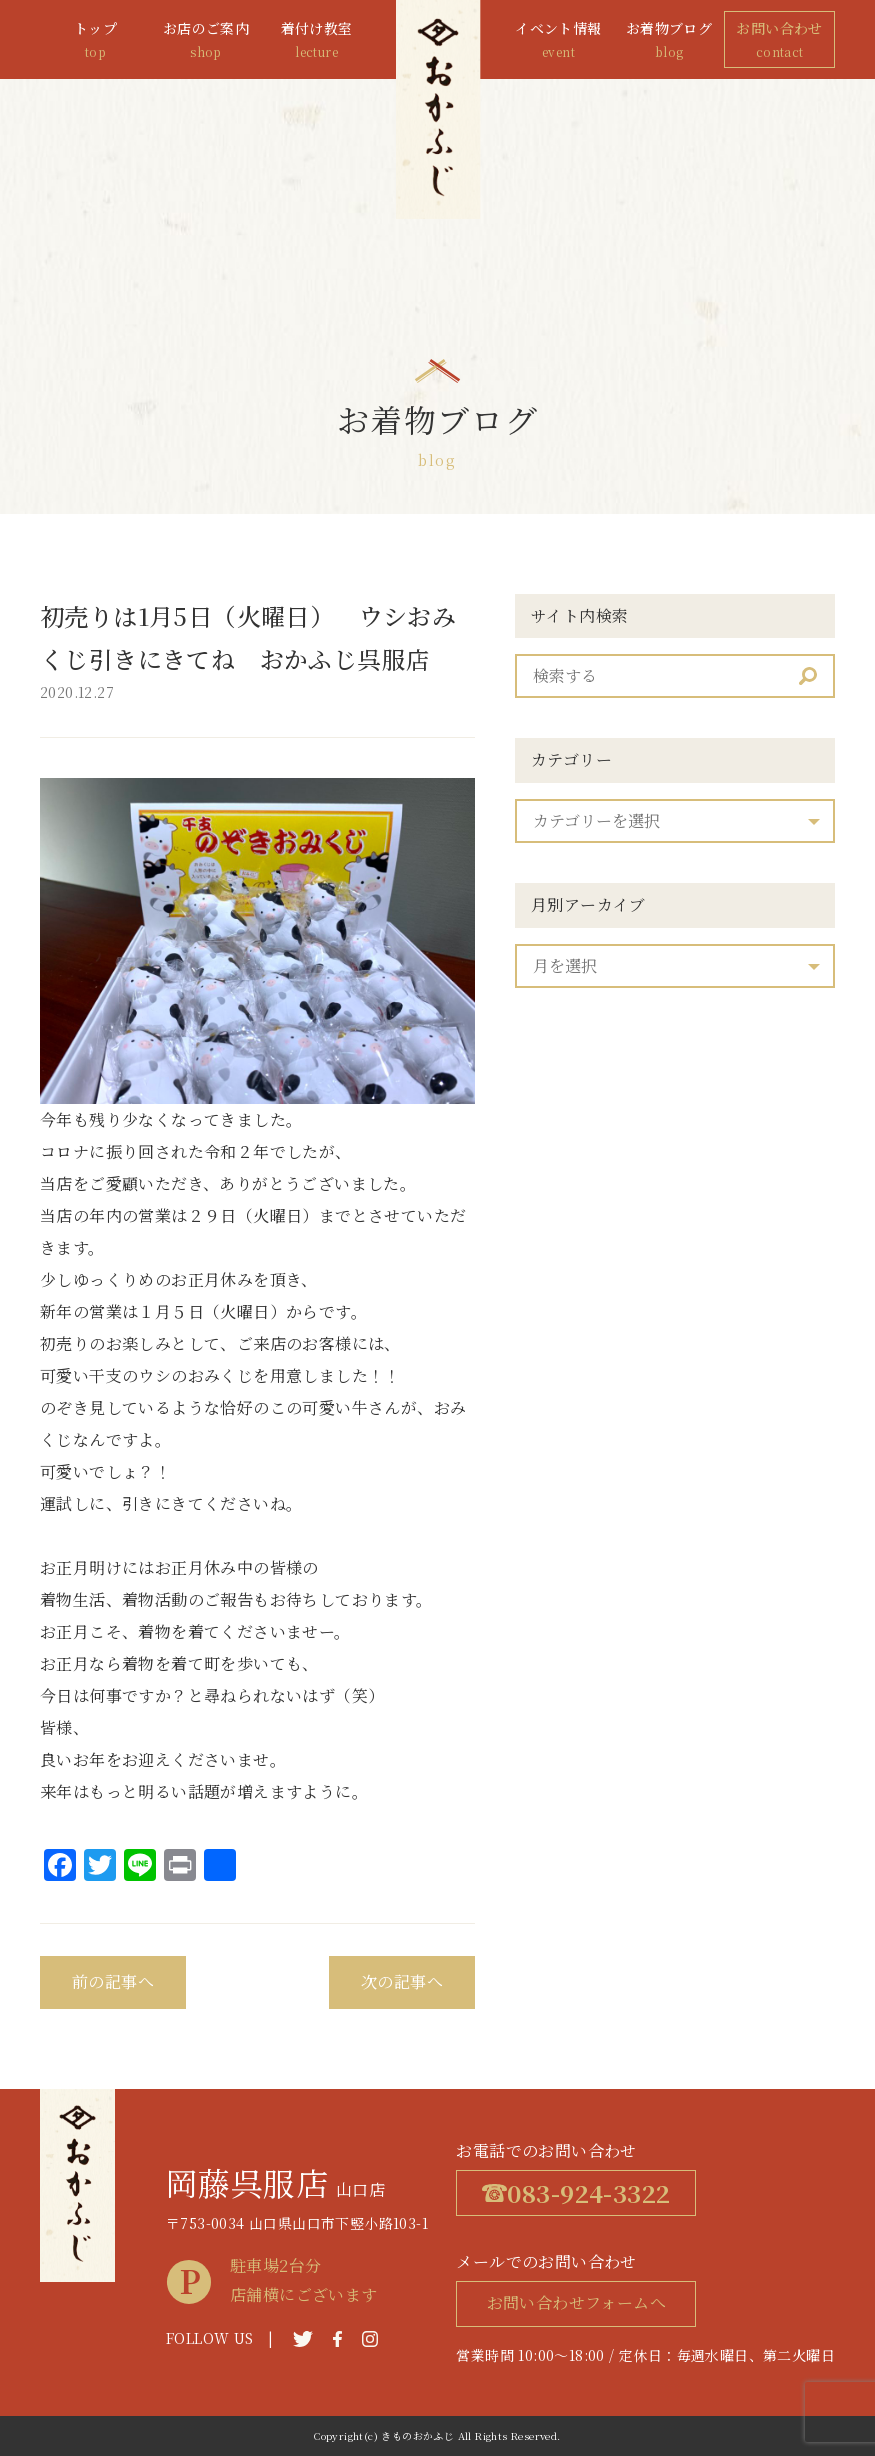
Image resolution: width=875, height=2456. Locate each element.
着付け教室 (316, 40)
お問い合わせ (779, 40)
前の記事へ (113, 1981)
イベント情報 (558, 40)
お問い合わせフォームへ (576, 2302)
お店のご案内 (206, 40)
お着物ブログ (669, 40)
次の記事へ (402, 1981)
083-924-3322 (576, 2192)
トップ (95, 40)
